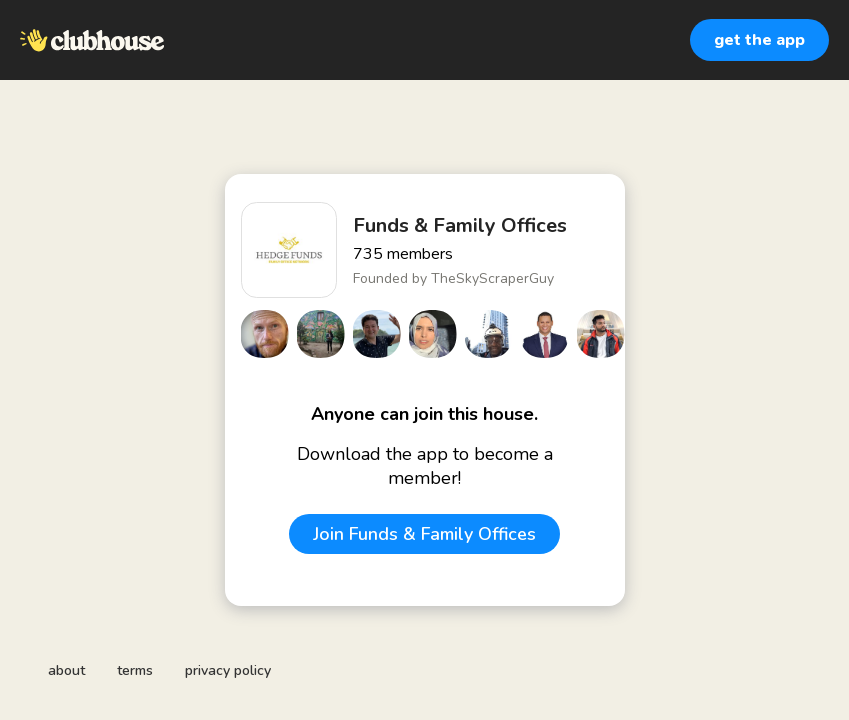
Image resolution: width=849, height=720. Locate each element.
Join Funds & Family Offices (424, 534)
